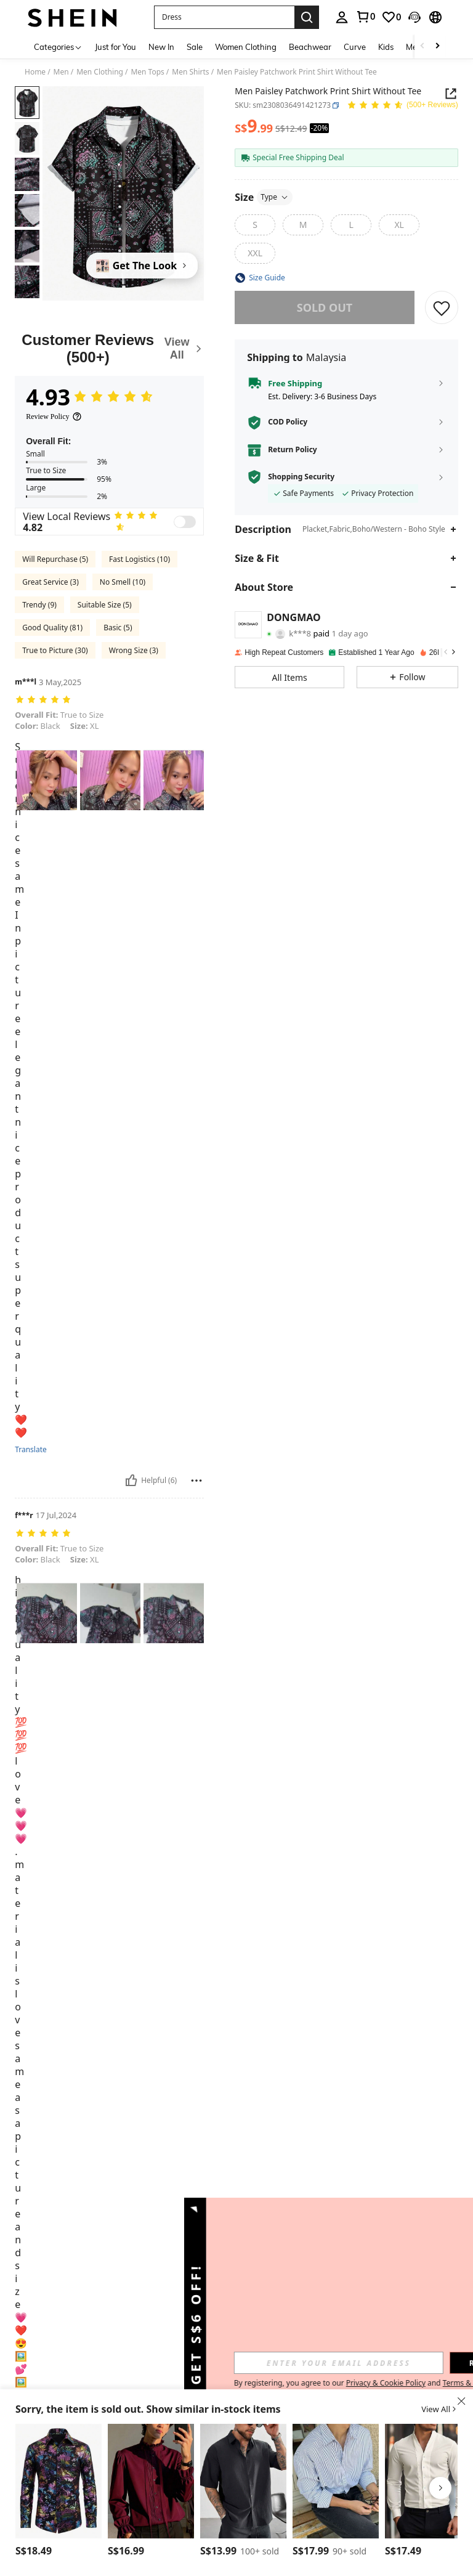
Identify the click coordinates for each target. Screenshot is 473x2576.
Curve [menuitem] (355, 47)
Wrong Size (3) (133, 650)
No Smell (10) (122, 582)
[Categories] (58, 47)
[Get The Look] (142, 265)
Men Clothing (99, 72)
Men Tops (147, 72)
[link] (365, 16)
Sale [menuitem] (195, 47)
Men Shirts (190, 72)
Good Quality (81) (52, 627)
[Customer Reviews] (109, 348)
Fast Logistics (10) (139, 559)
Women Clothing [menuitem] (246, 47)
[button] (224, 17)
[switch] (185, 522)
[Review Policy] (53, 416)
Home (35, 72)
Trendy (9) (39, 604)
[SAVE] (441, 307)
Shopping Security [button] (301, 477)
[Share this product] (450, 93)
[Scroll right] (437, 47)
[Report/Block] (196, 1480)
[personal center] (341, 17)
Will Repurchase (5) (55, 559)
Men (61, 72)
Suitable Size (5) (105, 604)
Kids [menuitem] (386, 47)
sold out (324, 307)
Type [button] (275, 197)
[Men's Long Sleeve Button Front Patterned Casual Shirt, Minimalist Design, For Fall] (58, 2481)
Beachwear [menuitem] (310, 47)
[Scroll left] (422, 47)
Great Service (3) (50, 582)
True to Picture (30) (54, 650)
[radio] (255, 224)
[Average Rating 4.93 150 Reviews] (402, 106)
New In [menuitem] (161, 47)
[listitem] (58, 2492)
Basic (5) (117, 627)
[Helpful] (131, 1480)
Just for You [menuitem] (115, 47)
